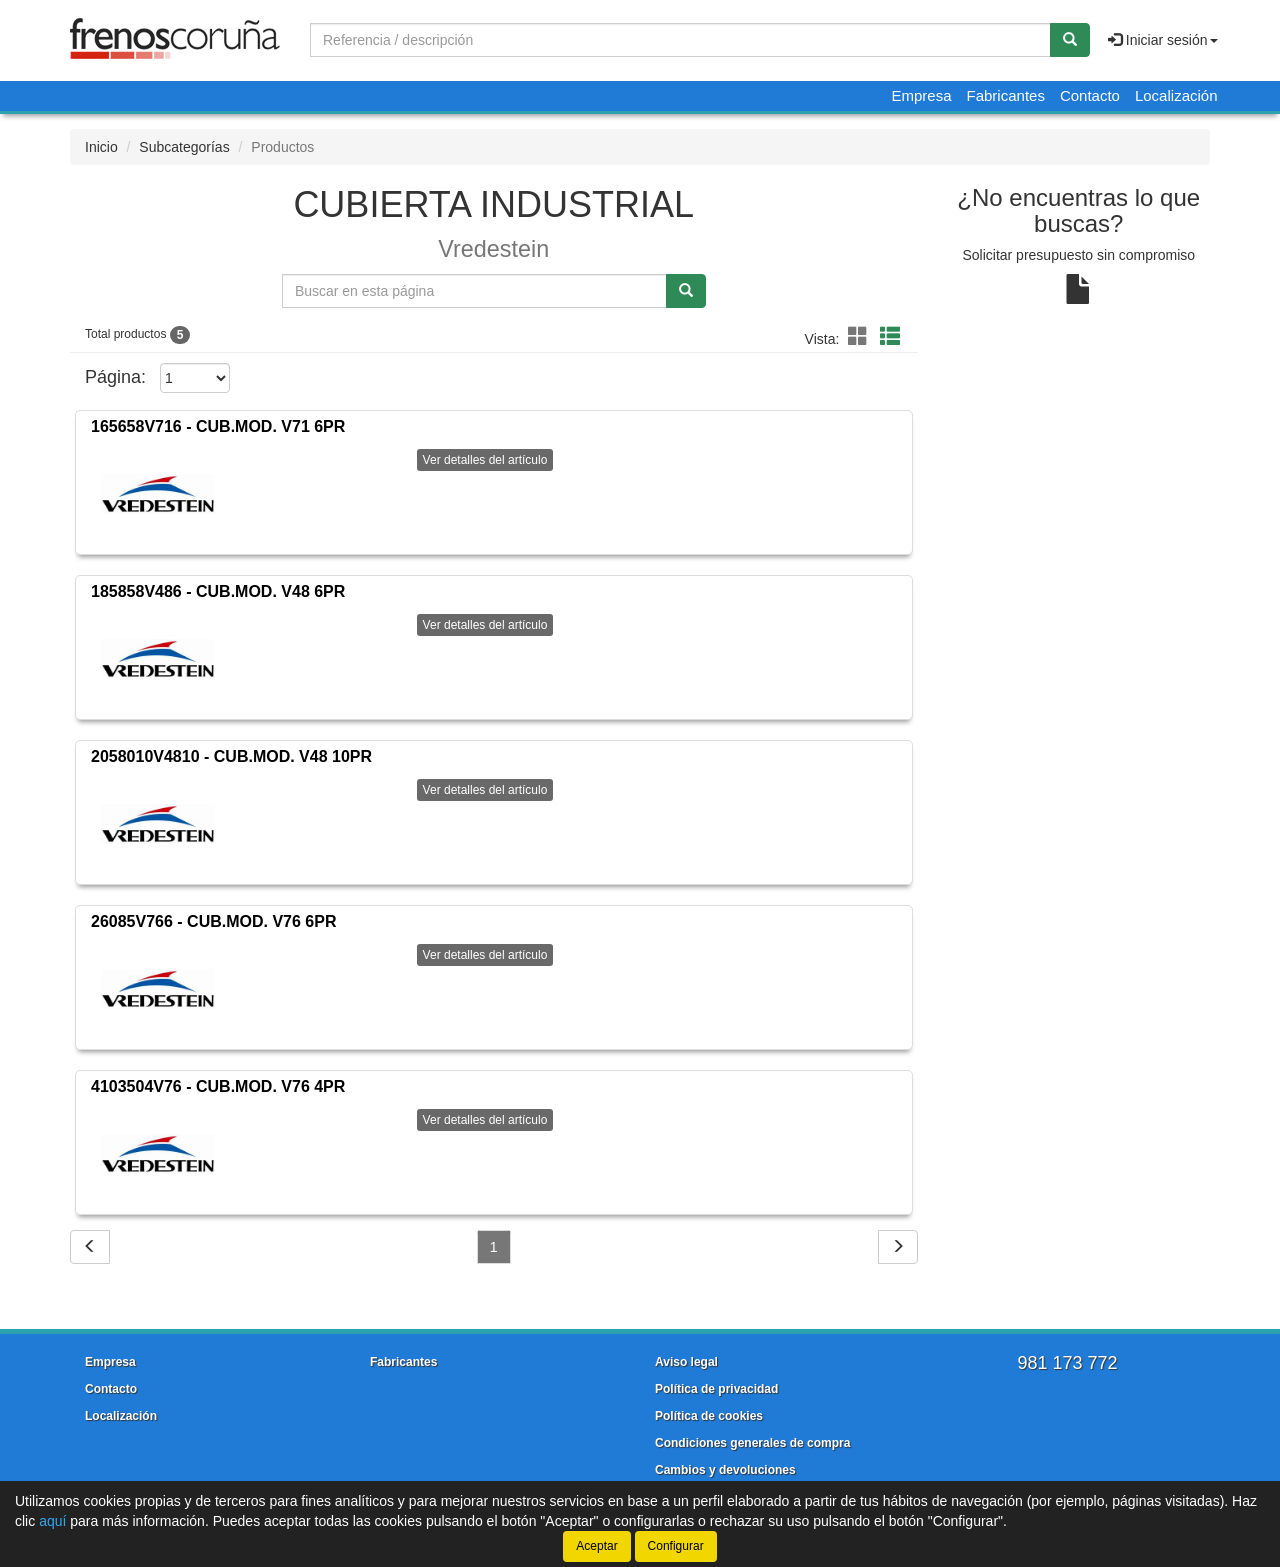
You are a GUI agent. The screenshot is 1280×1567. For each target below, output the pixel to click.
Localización (1176, 95)
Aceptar (596, 1546)
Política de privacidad (716, 1389)
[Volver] (90, 1247)
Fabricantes (1006, 95)
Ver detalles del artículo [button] (485, 460)
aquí (52, 1521)
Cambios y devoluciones (725, 1470)
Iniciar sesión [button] (1163, 40)
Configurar (676, 1546)
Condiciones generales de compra (752, 1443)
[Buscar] (1070, 40)
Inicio (101, 147)
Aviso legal (686, 1362)
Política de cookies (709, 1416)
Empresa (921, 95)
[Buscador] (680, 40)
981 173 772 (1067, 1363)
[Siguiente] (898, 1247)
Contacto (1090, 95)
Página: (115, 377)
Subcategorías (184, 147)
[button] (861, 337)
